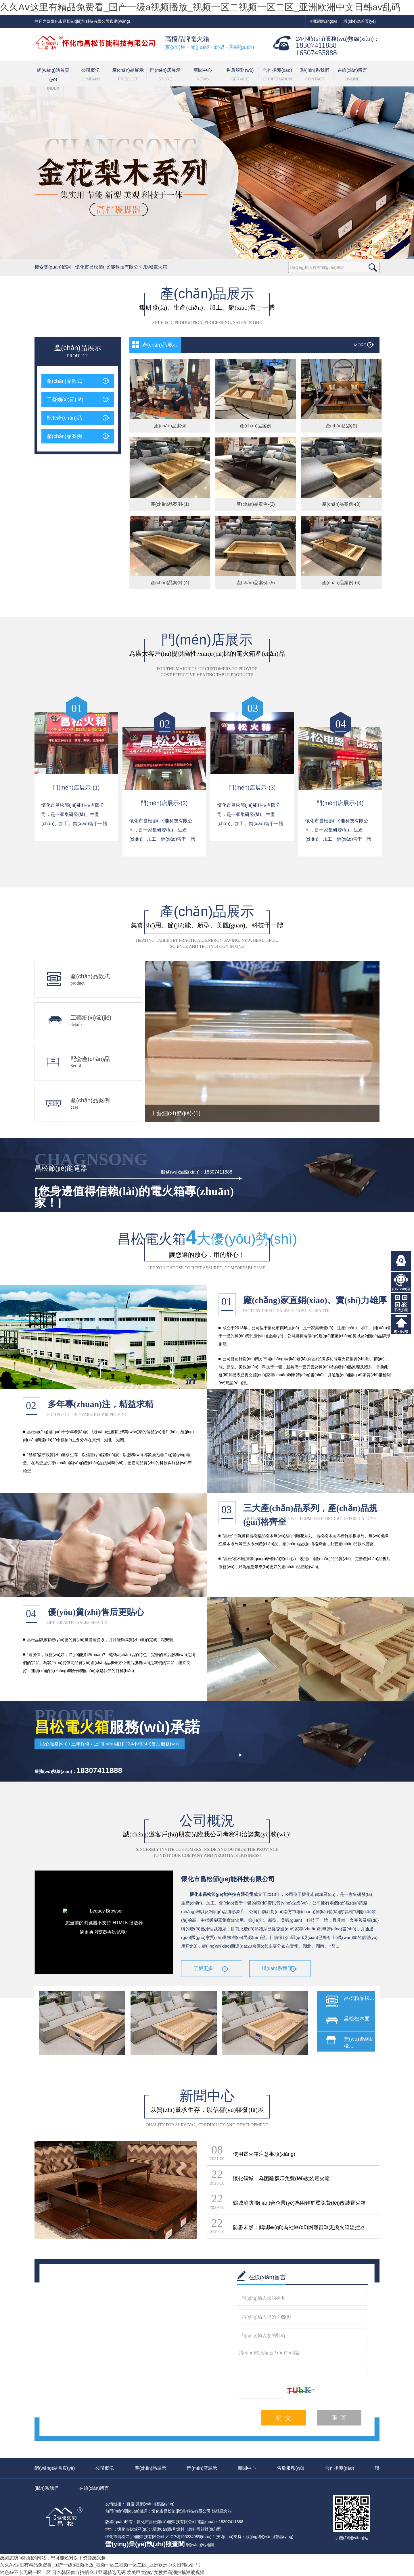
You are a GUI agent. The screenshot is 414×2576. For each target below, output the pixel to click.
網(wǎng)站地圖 (200, 2544)
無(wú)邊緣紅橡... (359, 2042)
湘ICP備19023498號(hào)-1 (190, 2536)
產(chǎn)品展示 (128, 75)
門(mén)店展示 (165, 75)
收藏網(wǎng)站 (323, 21)
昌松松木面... (359, 2018)
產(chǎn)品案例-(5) (255, 582)
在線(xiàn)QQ (401, 1261)
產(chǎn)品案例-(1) (170, 504)
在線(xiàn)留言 (352, 75)
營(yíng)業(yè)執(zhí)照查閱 (145, 2544)
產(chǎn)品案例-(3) (341, 504)
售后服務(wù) (240, 75)
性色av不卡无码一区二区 (25, 2572)
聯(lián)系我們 (315, 75)
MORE (360, 345)
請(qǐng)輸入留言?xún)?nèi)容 (302, 2360)
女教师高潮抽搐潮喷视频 (179, 2572)
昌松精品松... (359, 1998)
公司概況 (90, 75)
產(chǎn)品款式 (64, 381)
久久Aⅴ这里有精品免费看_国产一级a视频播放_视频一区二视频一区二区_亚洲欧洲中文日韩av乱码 (200, 7)
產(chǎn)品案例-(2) (255, 504)
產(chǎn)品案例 (64, 436)
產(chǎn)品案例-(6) (341, 582)
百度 (130, 2504)
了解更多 (203, 1968)
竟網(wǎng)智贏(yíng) (155, 2504)
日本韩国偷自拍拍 (70, 2572)
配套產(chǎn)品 (64, 418)
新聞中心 (202, 75)
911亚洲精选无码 (108, 2572)
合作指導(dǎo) (277, 75)
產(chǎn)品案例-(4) (170, 582)
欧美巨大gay (140, 2572)
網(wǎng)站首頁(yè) (53, 77)
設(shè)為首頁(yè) (360, 21)
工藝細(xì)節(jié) (65, 399)
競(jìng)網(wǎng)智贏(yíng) (270, 2536)
